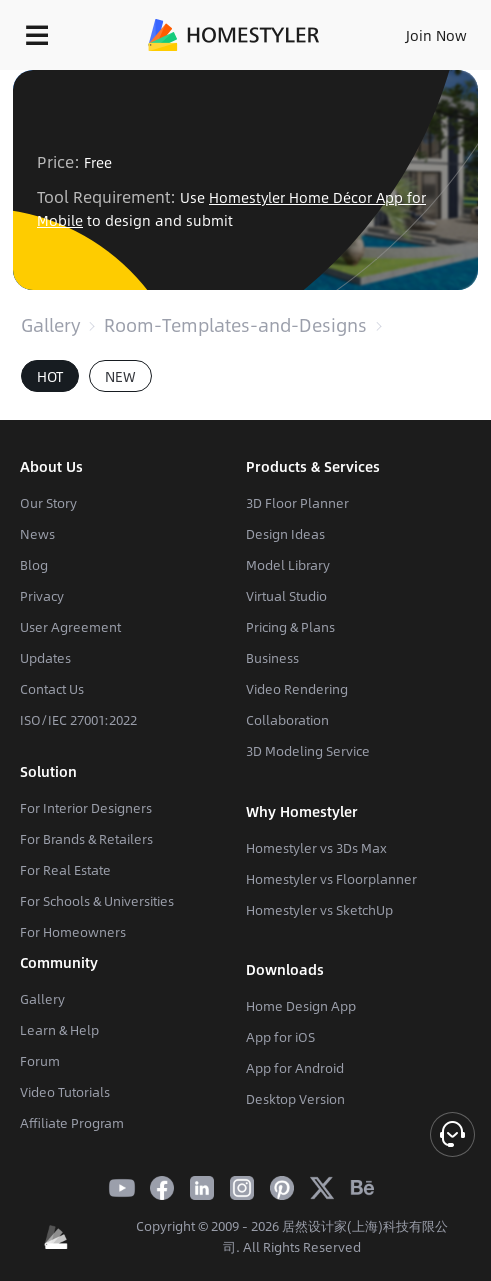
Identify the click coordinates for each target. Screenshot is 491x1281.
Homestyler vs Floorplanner (331, 879)
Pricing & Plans (290, 627)
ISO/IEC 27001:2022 (78, 720)
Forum (40, 1061)
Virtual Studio (286, 596)
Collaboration (287, 720)
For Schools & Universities (97, 901)
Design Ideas (285, 534)
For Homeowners (73, 932)
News (37, 534)
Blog (34, 565)
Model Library (288, 565)
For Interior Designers (86, 808)
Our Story (48, 503)
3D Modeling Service (308, 751)
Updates (45, 658)
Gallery (50, 325)
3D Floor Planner (297, 503)
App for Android (295, 1068)
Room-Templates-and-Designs (235, 325)
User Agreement (70, 627)
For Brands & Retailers (86, 839)
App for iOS (280, 1037)
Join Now (436, 35)
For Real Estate (65, 870)
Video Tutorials (65, 1092)
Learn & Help (59, 1030)
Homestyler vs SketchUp (319, 910)
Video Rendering (297, 689)
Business (272, 658)
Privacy (42, 596)
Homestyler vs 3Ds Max (316, 848)
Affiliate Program (72, 1123)
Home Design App (301, 1006)
